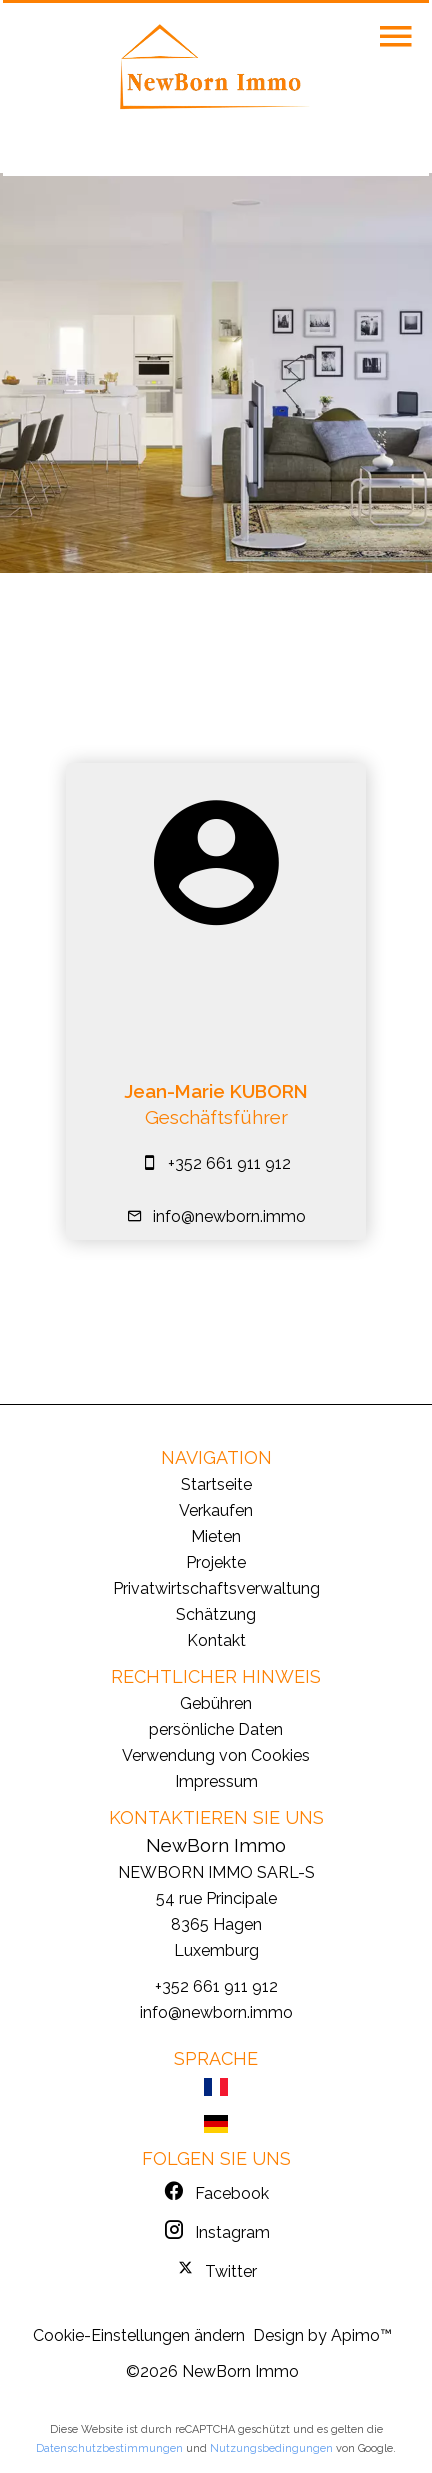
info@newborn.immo (229, 1216)
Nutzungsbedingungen (271, 2448)
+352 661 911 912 (229, 1163)
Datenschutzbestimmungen (109, 2448)
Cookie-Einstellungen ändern (139, 2335)
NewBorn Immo (216, 1845)
